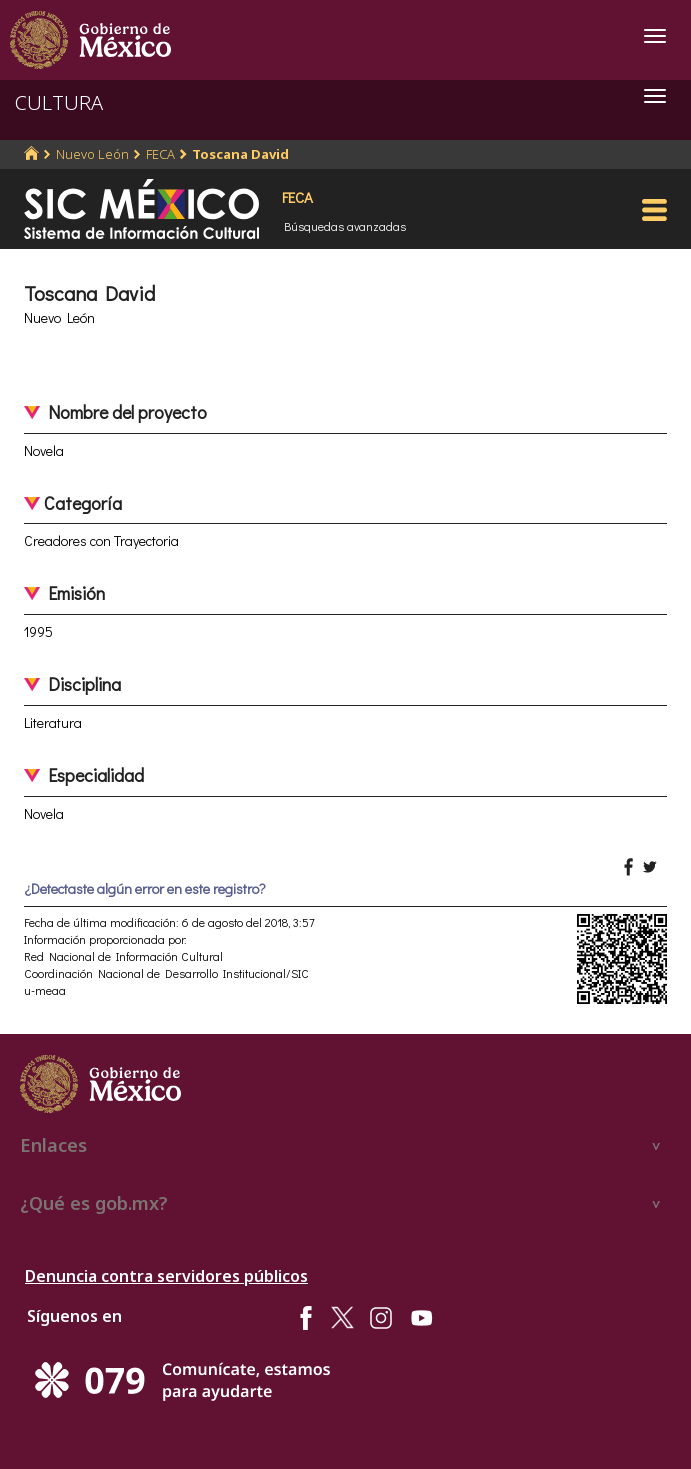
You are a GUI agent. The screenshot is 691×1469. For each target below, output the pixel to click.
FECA (160, 154)
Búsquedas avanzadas (345, 226)
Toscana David (240, 154)
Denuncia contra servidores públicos (166, 1276)
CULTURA (59, 102)
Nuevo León (92, 154)
